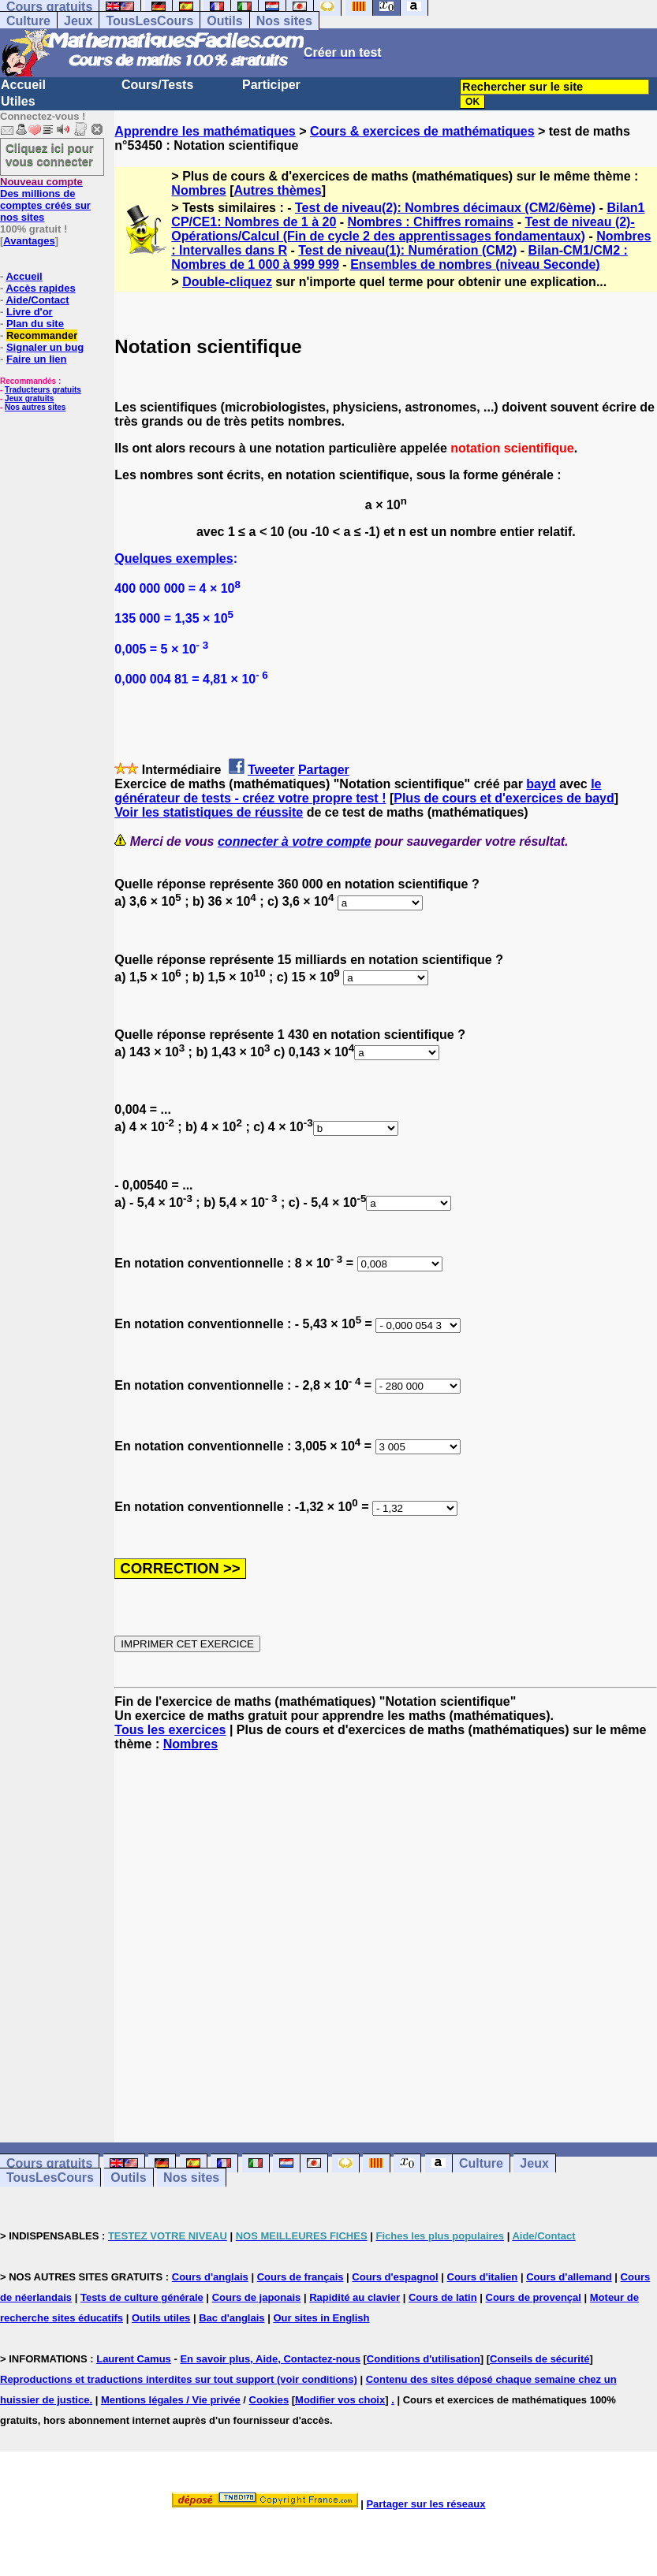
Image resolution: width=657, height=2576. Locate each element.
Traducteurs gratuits (43, 389)
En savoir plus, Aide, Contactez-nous (270, 2359)
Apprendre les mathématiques (204, 131)
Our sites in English (321, 2318)
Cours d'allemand (569, 2277)
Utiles (18, 101)
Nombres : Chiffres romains (431, 222)
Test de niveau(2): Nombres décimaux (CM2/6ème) (445, 207)
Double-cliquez (227, 281)
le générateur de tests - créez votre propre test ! (357, 791)
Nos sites (284, 21)
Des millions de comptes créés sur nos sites (45, 199)
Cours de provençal (533, 2297)
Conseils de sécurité (539, 2359)
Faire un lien (36, 359)
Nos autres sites (35, 407)
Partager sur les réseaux (425, 2504)
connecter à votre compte (294, 841)
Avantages (28, 241)
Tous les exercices (170, 1730)
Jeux (78, 21)
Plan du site (35, 323)
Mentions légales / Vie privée (171, 2400)
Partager (323, 769)
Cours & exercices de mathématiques (422, 131)
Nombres (198, 190)
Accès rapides (40, 288)
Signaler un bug (45, 347)
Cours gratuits (49, 2163)
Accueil (23, 84)
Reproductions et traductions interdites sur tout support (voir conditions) (178, 2379)
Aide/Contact (37, 300)
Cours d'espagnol (395, 2277)
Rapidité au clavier (354, 2297)
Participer (271, 84)
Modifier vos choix (340, 2400)
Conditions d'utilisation (423, 2359)
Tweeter (271, 769)
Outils (224, 21)
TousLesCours (149, 21)
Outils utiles (161, 2318)
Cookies (269, 2400)
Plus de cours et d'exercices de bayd (504, 798)
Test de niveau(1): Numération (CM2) (407, 250)
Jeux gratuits (29, 398)
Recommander (41, 335)
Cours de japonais (256, 2297)
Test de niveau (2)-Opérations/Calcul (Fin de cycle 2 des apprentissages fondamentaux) (402, 229)
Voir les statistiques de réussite (208, 812)
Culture (28, 21)
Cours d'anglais (210, 2277)
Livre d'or (29, 312)
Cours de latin (443, 2297)
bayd (540, 784)
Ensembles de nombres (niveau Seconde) (475, 264)
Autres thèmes (277, 190)
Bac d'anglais (231, 2318)
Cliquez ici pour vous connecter (50, 154)
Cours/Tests (157, 84)
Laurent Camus (133, 2359)
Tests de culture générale (141, 2297)
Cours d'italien (482, 2277)
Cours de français (300, 2277)
